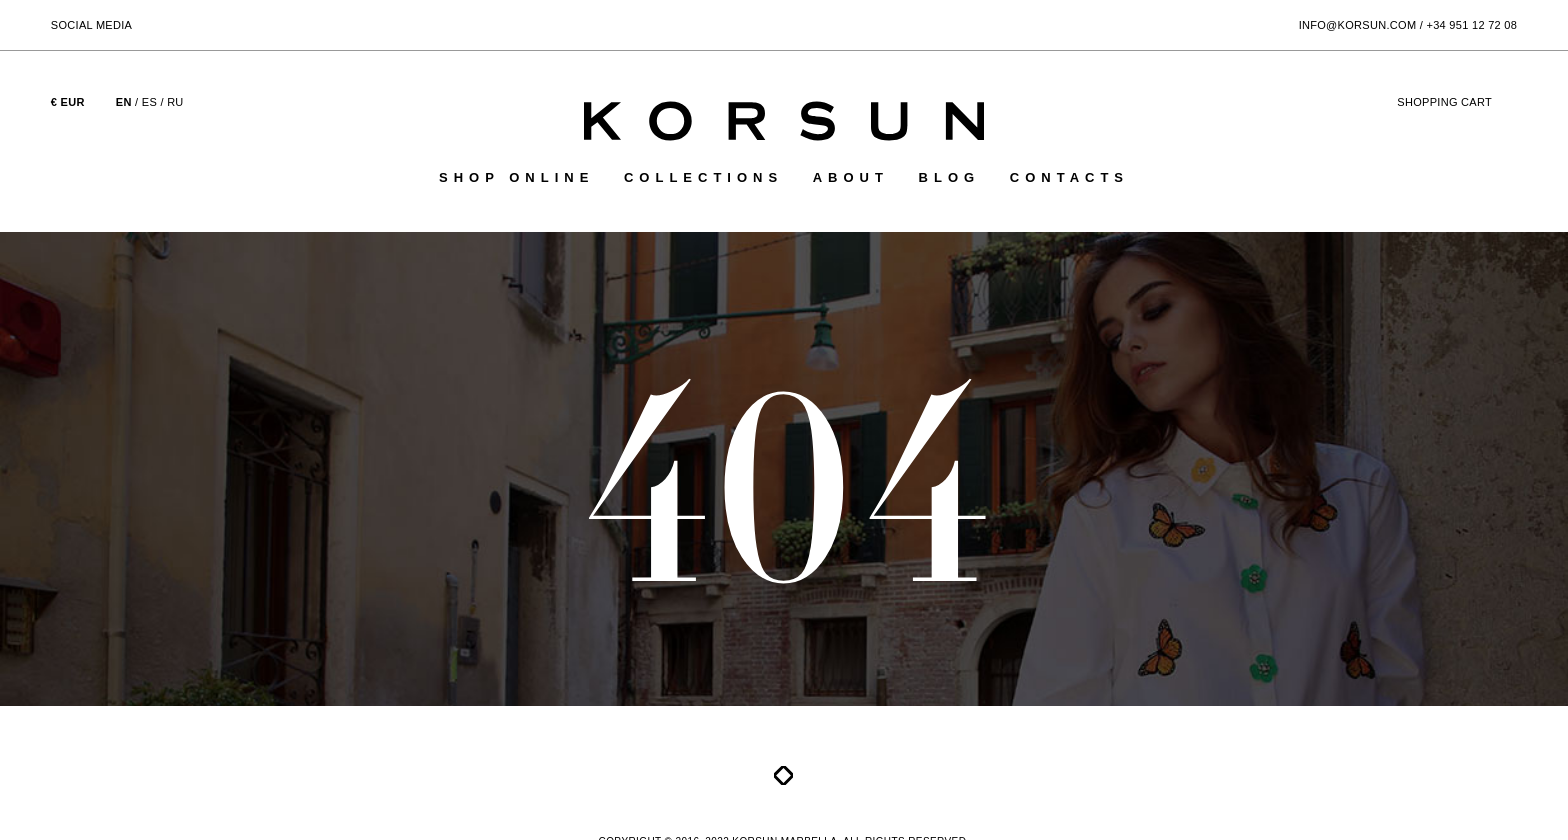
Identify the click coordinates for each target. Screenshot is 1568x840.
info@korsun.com (1358, 25)
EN (124, 102)
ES (149, 102)
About (851, 177)
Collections (703, 177)
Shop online (516, 177)
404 (784, 483)
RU (175, 102)
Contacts (1069, 177)
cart (1457, 102)
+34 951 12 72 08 (1471, 25)
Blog (950, 177)
